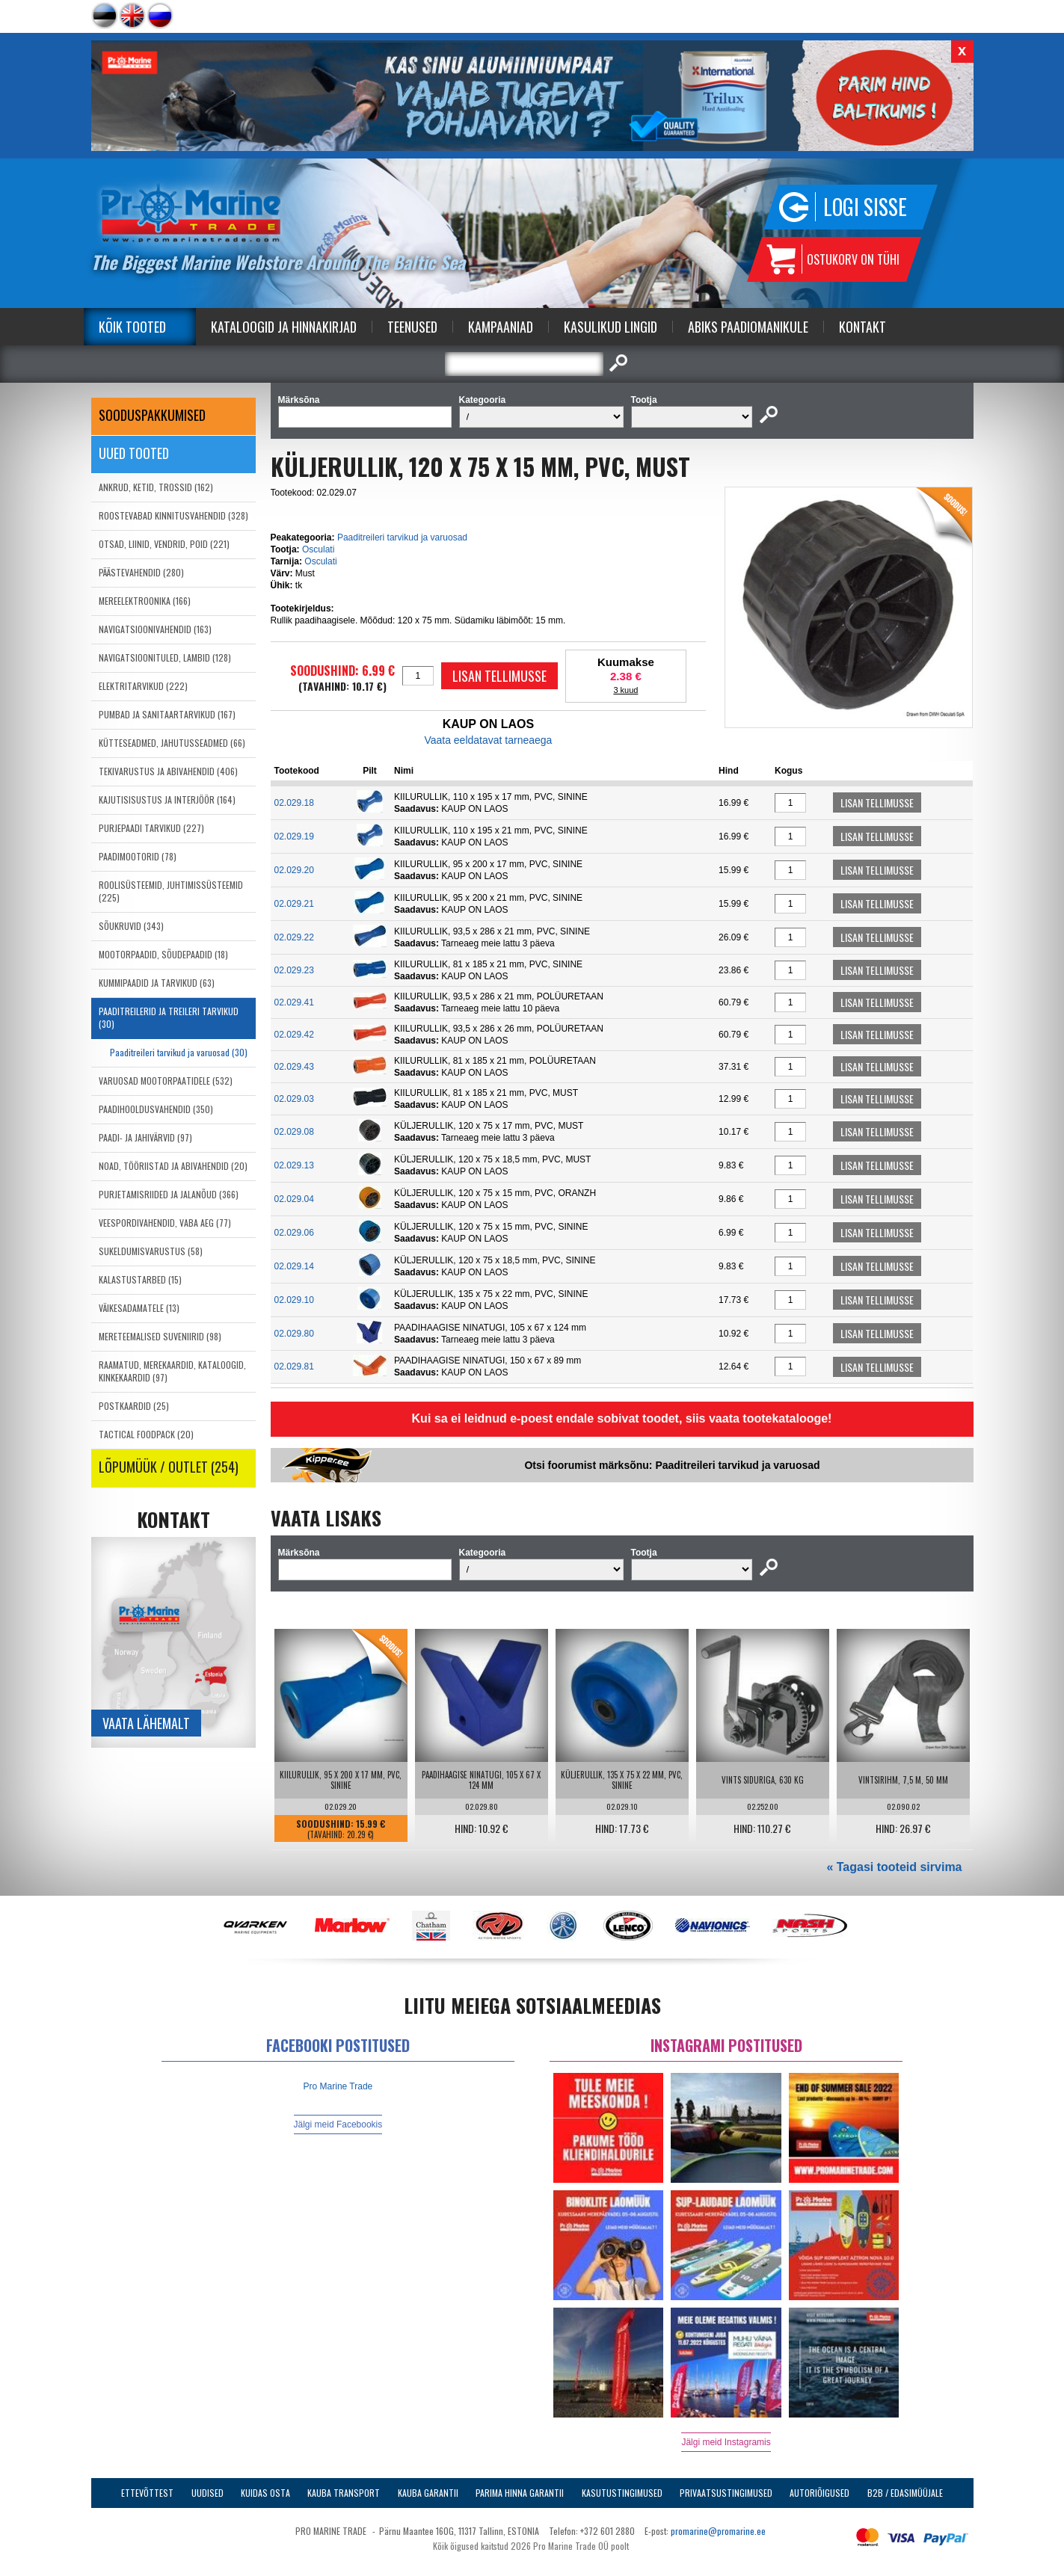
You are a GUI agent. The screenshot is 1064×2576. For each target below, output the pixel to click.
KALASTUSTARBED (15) (140, 1279)
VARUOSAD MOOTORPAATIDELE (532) (166, 1080)
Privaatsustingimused (726, 2492)
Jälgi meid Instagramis (725, 2442)
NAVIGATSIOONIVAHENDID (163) (155, 629)
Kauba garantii (428, 2492)
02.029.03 (294, 1099)
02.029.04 (294, 1199)
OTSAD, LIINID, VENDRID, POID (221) (164, 543)
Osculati (318, 549)
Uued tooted (134, 453)
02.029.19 (294, 836)
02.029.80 (294, 1333)
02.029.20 (294, 870)
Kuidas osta (265, 2492)
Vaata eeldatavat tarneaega (488, 740)
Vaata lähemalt (146, 1723)
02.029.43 (294, 1066)
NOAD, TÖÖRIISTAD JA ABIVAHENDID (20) (173, 1165)
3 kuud (625, 689)
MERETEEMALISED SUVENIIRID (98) (160, 1336)
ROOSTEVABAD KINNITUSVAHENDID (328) (173, 515)
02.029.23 (294, 970)
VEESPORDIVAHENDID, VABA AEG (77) (165, 1222)
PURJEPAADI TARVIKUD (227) (151, 828)
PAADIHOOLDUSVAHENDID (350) (156, 1109)
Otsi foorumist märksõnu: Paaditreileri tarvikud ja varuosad (671, 1465)
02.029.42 (294, 1034)
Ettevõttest (147, 2492)
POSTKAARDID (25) (134, 1405)
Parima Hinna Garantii (520, 2492)
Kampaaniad (500, 327)
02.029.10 (294, 1300)
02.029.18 (294, 803)
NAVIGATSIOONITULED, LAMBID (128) (165, 657)
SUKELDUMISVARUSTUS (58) (151, 1251)
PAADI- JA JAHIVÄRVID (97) (145, 1137)
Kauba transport (343, 2492)
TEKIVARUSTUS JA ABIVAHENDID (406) (168, 771)
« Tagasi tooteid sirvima (894, 1867)
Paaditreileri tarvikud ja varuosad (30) (178, 1052)
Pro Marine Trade (338, 2086)
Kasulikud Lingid (610, 327)
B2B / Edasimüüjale (905, 2492)
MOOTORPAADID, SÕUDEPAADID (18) (163, 954)
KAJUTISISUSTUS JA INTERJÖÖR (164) (167, 799)
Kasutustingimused (622, 2492)
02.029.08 (294, 1132)
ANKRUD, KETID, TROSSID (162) (156, 487)
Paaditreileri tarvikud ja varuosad (402, 537)
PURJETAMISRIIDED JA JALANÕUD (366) (169, 1194)
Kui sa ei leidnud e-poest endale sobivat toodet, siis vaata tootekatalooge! (622, 1418)
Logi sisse (865, 206)
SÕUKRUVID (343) (131, 925)
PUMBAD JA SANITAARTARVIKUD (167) (167, 714)
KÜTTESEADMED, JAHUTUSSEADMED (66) (172, 742)
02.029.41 (294, 1002)
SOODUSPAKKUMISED (152, 415)
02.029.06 (294, 1232)
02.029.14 (294, 1266)
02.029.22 (294, 937)
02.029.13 (294, 1165)
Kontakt (862, 327)
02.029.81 (294, 1366)
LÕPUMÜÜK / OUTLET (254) (169, 1466)
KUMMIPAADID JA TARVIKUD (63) (157, 982)
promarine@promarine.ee (718, 2530)
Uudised (207, 2492)
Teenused (412, 327)
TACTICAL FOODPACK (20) (146, 1434)
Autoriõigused (819, 2492)
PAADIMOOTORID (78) (137, 856)
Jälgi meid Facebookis (338, 2124)
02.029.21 (294, 904)
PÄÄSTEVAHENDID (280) (141, 572)
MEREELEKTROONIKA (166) (145, 600)
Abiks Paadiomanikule (748, 327)
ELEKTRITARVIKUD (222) (143, 686)
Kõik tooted (132, 326)
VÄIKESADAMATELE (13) (139, 1307)
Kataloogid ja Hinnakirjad (284, 327)
